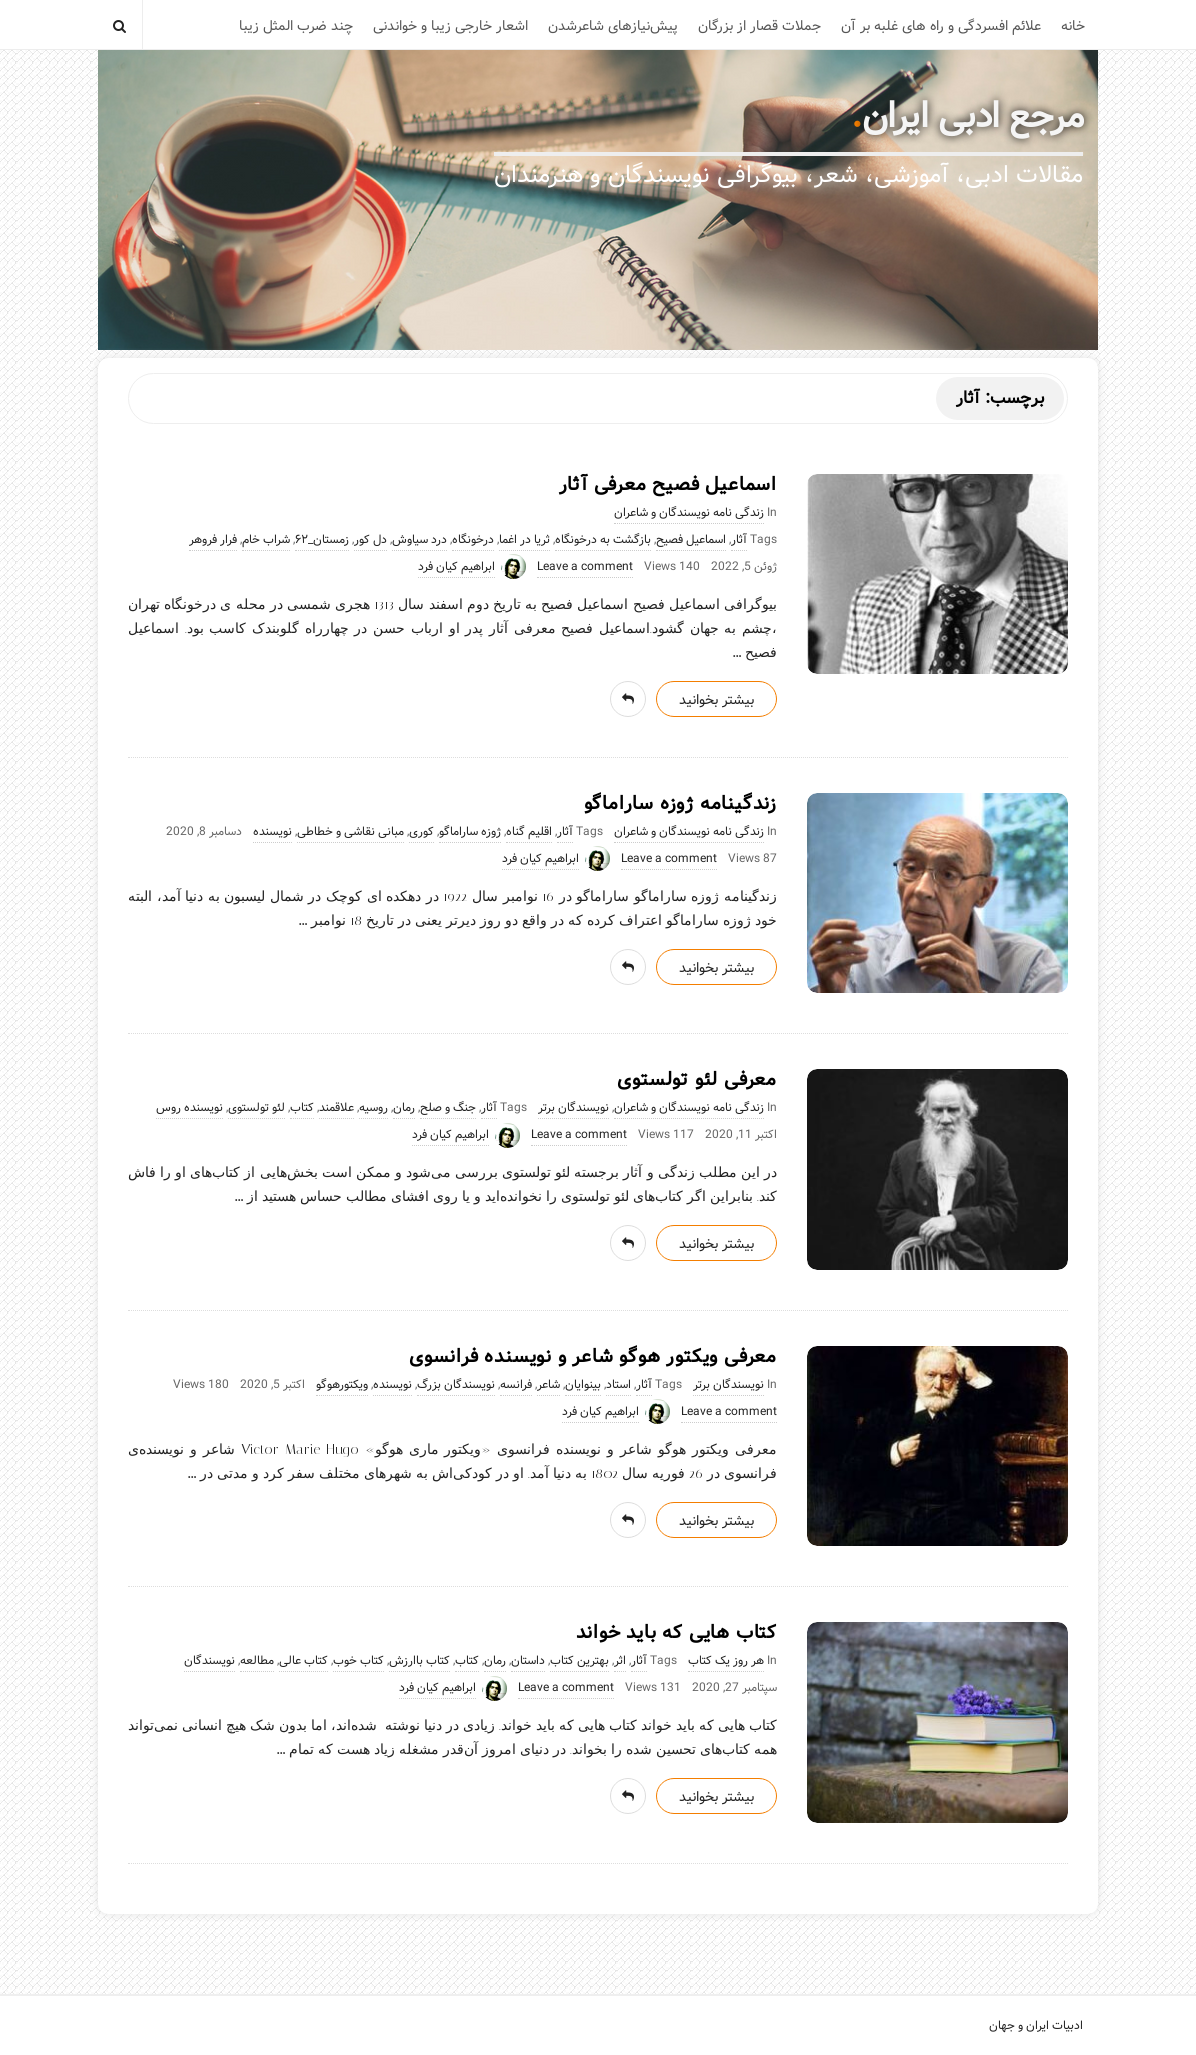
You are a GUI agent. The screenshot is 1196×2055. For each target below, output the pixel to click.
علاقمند (336, 1108)
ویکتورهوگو (342, 1385)
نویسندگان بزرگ (456, 1385)
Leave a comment (585, 567)
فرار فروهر (213, 540)
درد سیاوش (419, 540)
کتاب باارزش (419, 1661)
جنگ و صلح (448, 1108)
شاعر (548, 1385)
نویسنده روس (189, 1108)
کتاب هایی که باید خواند (676, 1633)
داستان (528, 1661)
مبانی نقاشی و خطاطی (350, 832)
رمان (404, 1108)
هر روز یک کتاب (726, 1661)
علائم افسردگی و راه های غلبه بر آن (941, 26)
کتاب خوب (358, 1661)
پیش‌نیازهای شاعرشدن (613, 26)
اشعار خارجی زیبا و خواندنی (450, 26)
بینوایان (583, 1385)
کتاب (302, 1108)
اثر (620, 1661)
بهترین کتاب (579, 1661)
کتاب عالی (303, 1661)
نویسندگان (209, 1661)
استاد (618, 1385)
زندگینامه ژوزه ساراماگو (680, 804)
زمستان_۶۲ (322, 540)
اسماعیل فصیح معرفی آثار (668, 485)
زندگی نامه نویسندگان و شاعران (689, 513)
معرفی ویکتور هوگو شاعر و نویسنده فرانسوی (593, 1357)
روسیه (373, 1108)
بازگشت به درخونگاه (603, 540)
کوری (421, 832)
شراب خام (266, 540)
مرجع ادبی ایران (973, 117)
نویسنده (272, 832)
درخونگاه (473, 540)
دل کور (370, 540)
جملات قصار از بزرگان (759, 26)
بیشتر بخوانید (716, 700)
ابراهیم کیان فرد (456, 567)
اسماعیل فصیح (691, 540)
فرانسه (516, 1385)
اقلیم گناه (529, 832)
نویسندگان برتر (573, 1108)
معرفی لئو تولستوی (697, 1080)
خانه (1073, 26)
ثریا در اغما (524, 540)
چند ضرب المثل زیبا (296, 26)
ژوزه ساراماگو (470, 832)
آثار (739, 540)
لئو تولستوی (256, 1108)
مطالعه (257, 1661)
